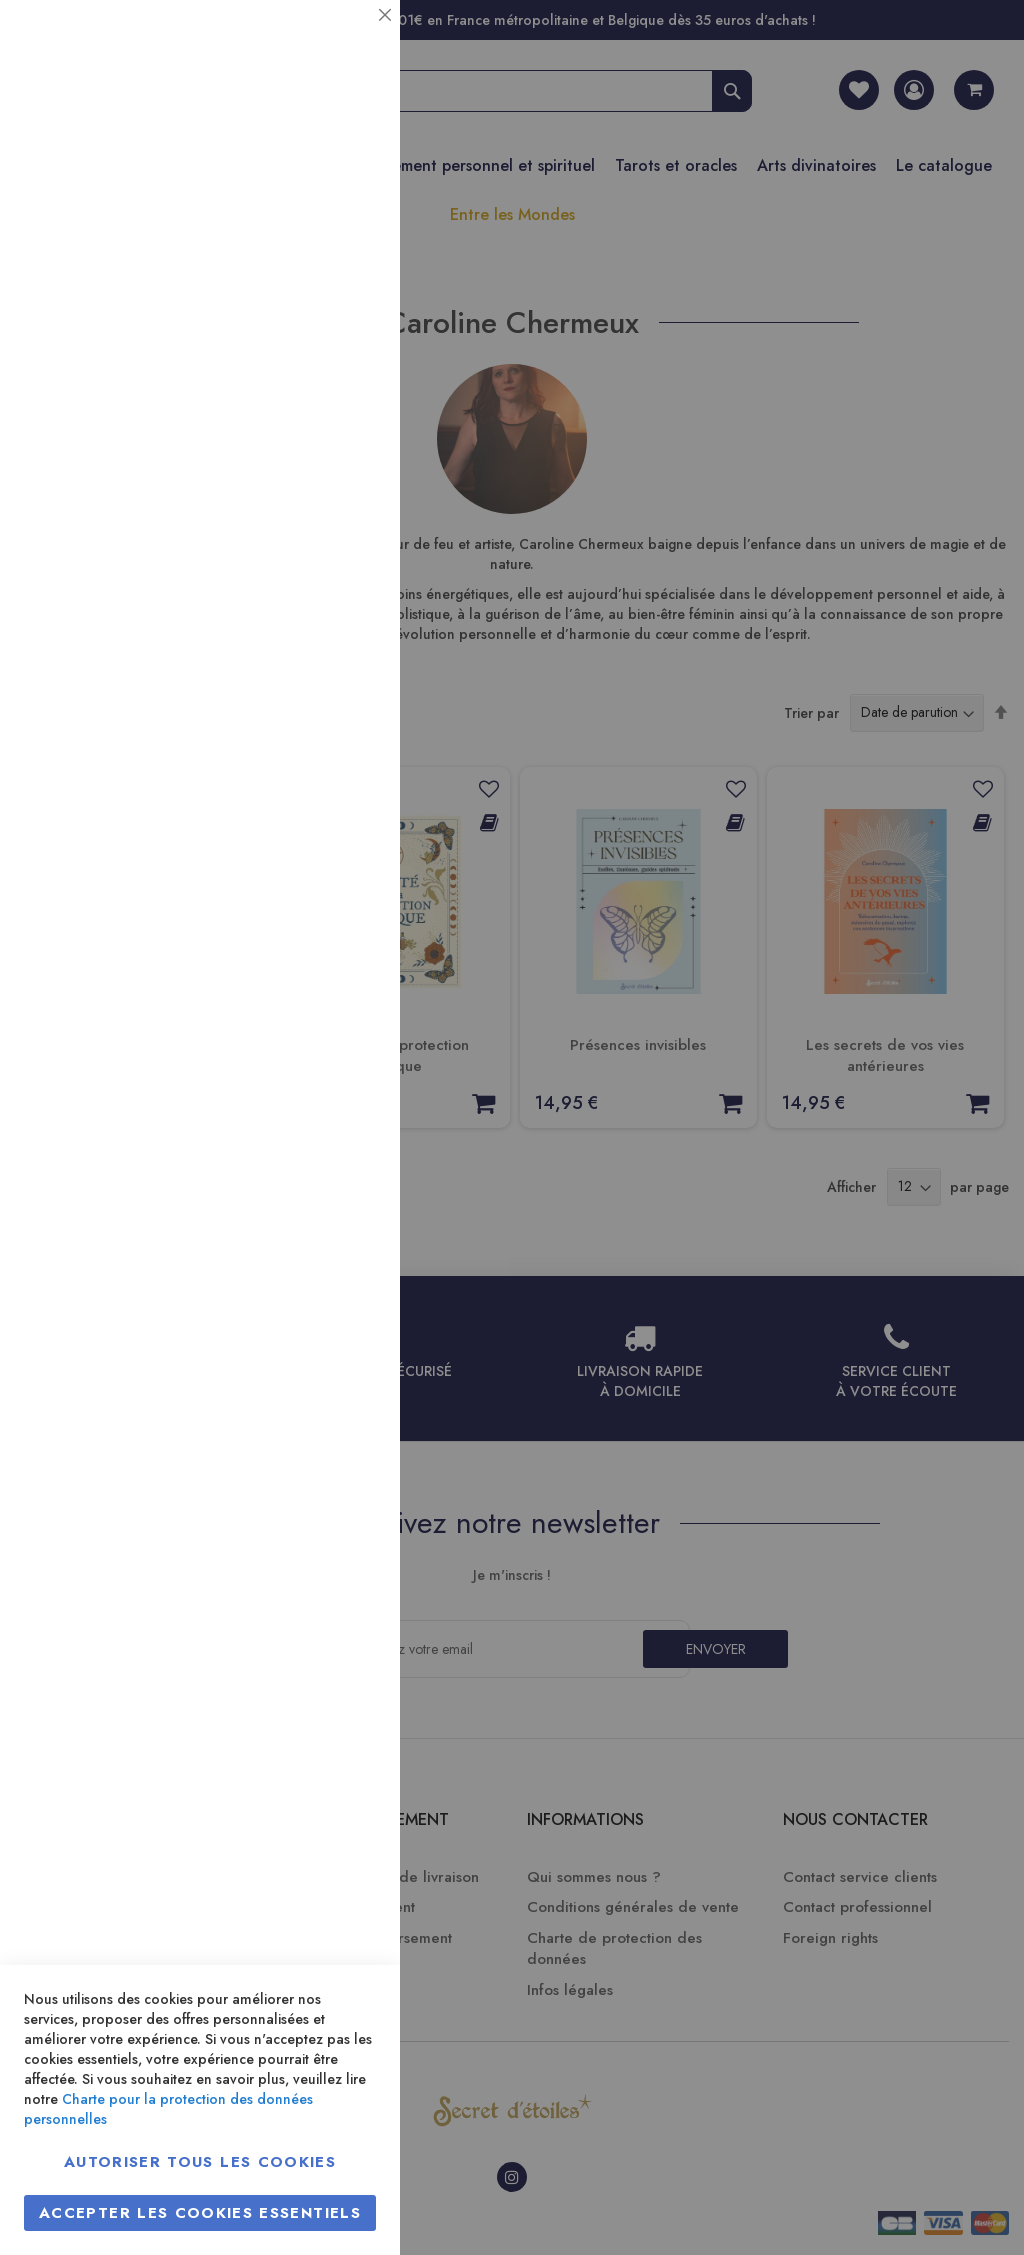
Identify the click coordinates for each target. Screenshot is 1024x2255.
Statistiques (345, 271)
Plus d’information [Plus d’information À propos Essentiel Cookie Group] (316, 185)
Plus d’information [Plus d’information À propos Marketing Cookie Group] (316, 609)
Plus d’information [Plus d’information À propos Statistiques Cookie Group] (316, 397)
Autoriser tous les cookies (200, 2162)
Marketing (345, 483)
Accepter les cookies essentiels (200, 2213)
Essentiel (345, 39)
